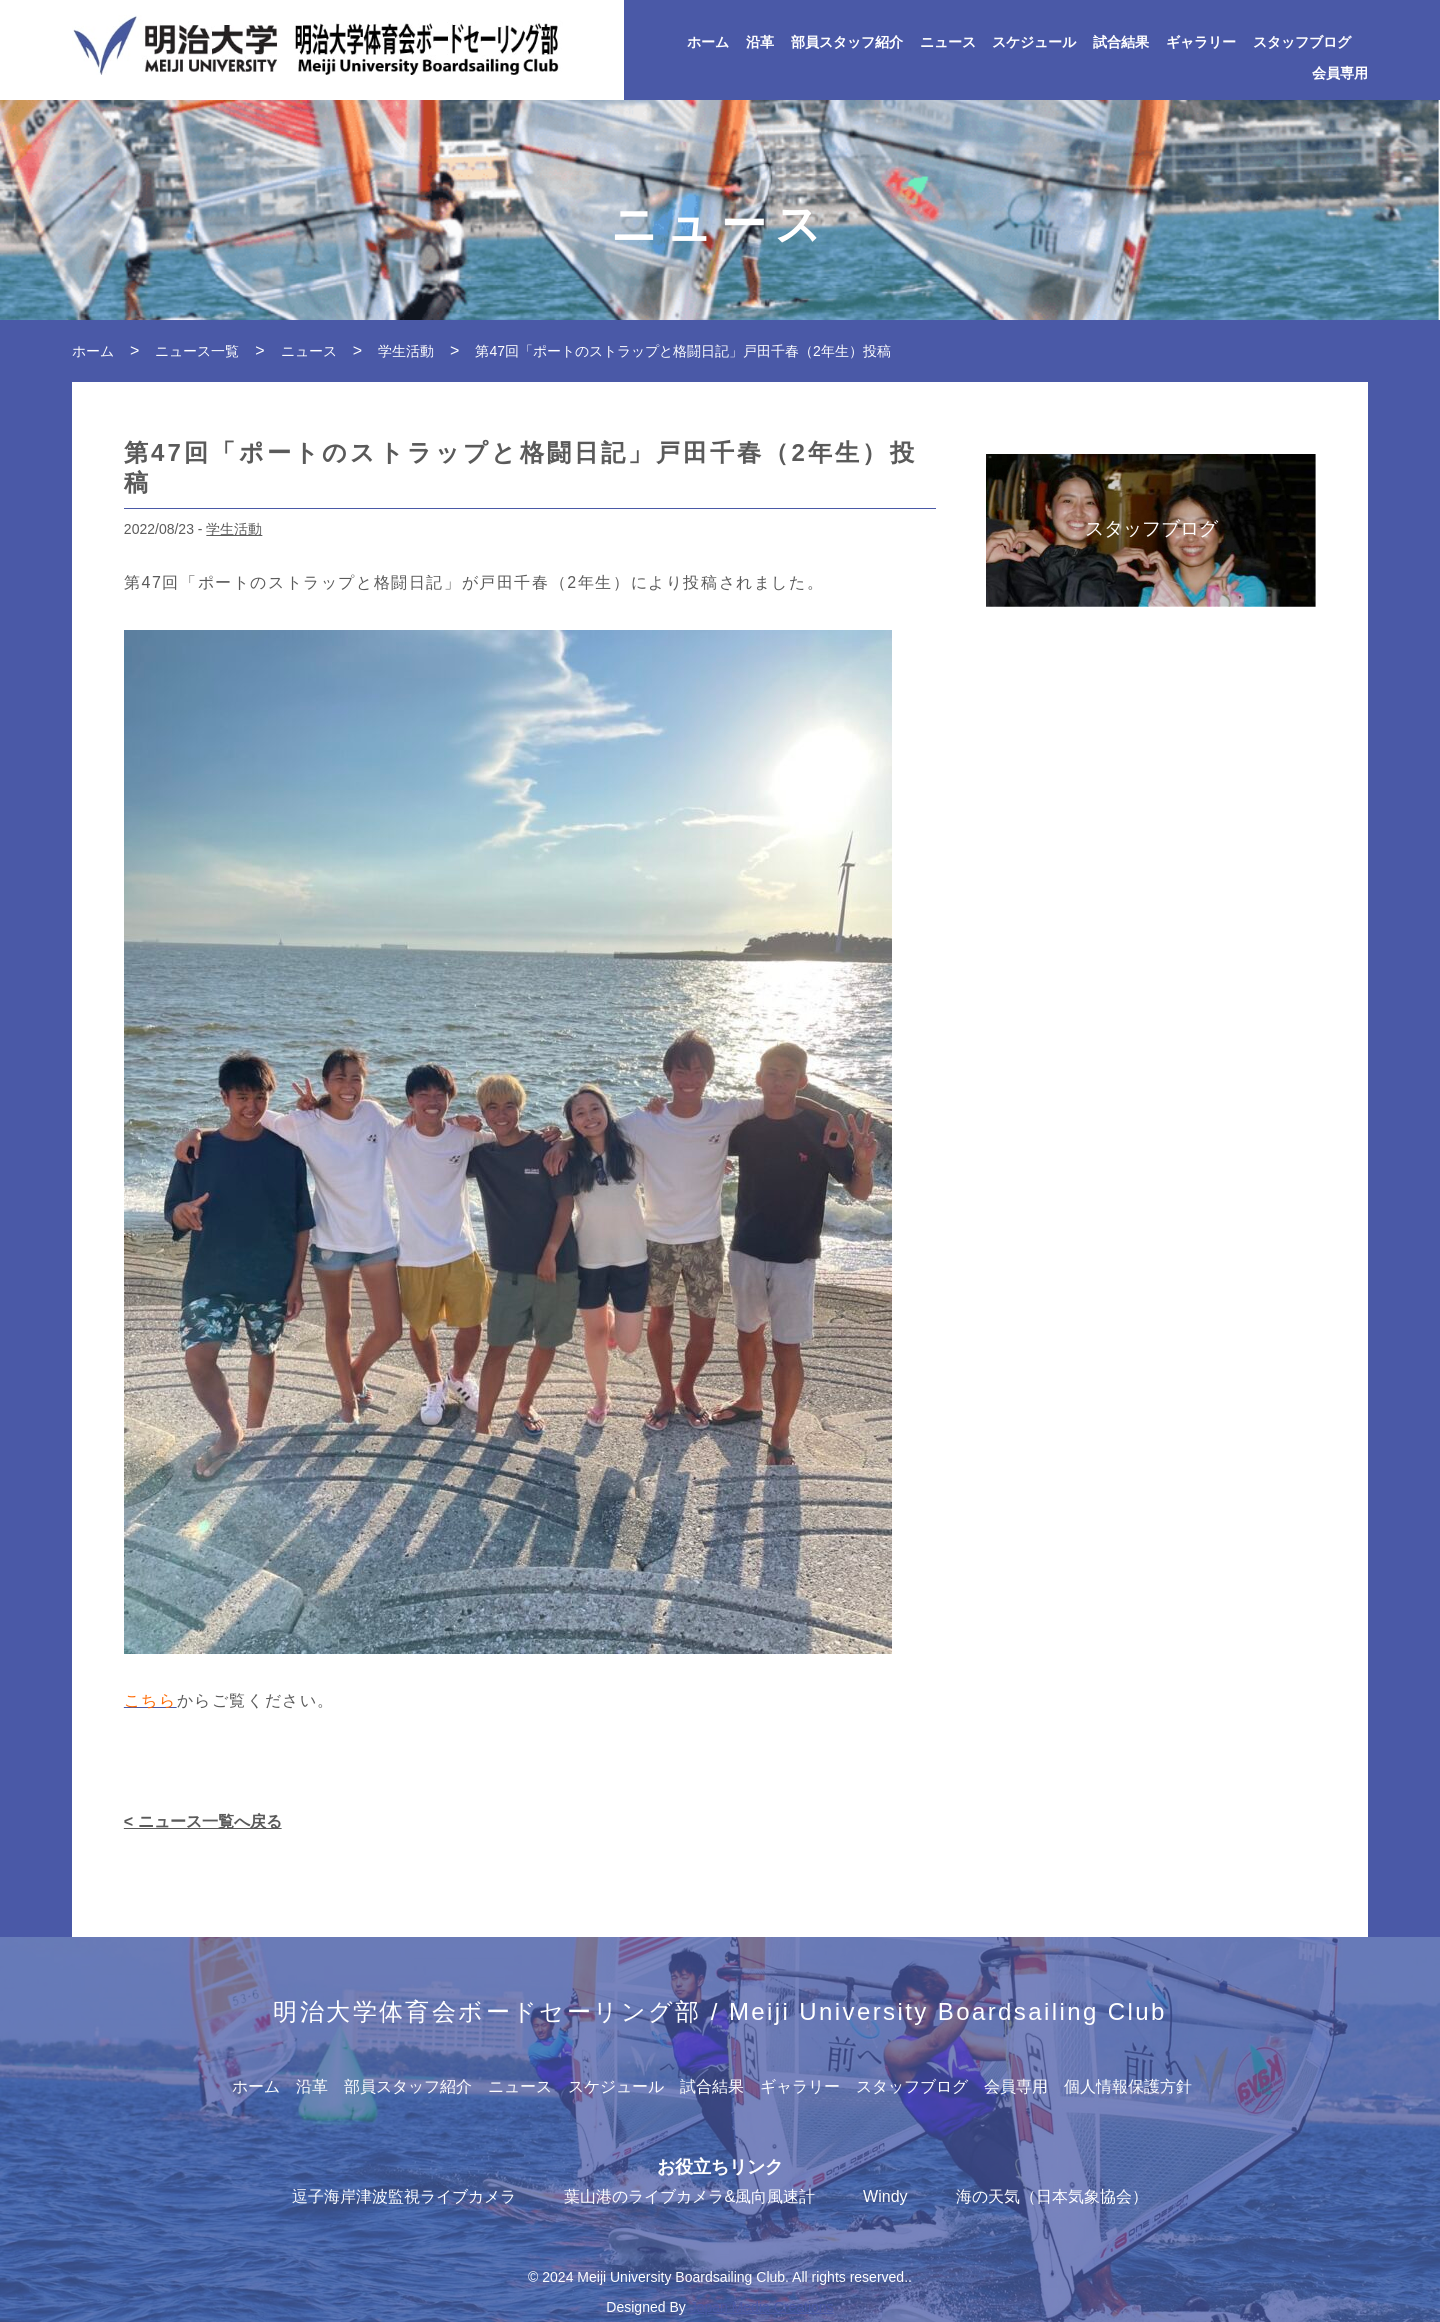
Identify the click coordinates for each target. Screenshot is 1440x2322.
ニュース (948, 42)
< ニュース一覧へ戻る (203, 1821)
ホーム (708, 42)
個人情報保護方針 (1128, 2086)
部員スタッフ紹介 (847, 42)
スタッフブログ (1302, 42)
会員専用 (1340, 73)
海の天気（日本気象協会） (1052, 2196)
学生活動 (234, 529)
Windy (885, 2196)
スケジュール (1034, 42)
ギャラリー (1201, 42)
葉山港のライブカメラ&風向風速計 (689, 2196)
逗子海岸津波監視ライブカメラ (404, 2196)
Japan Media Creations (762, 2307)
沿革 (760, 42)
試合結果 (1121, 42)
